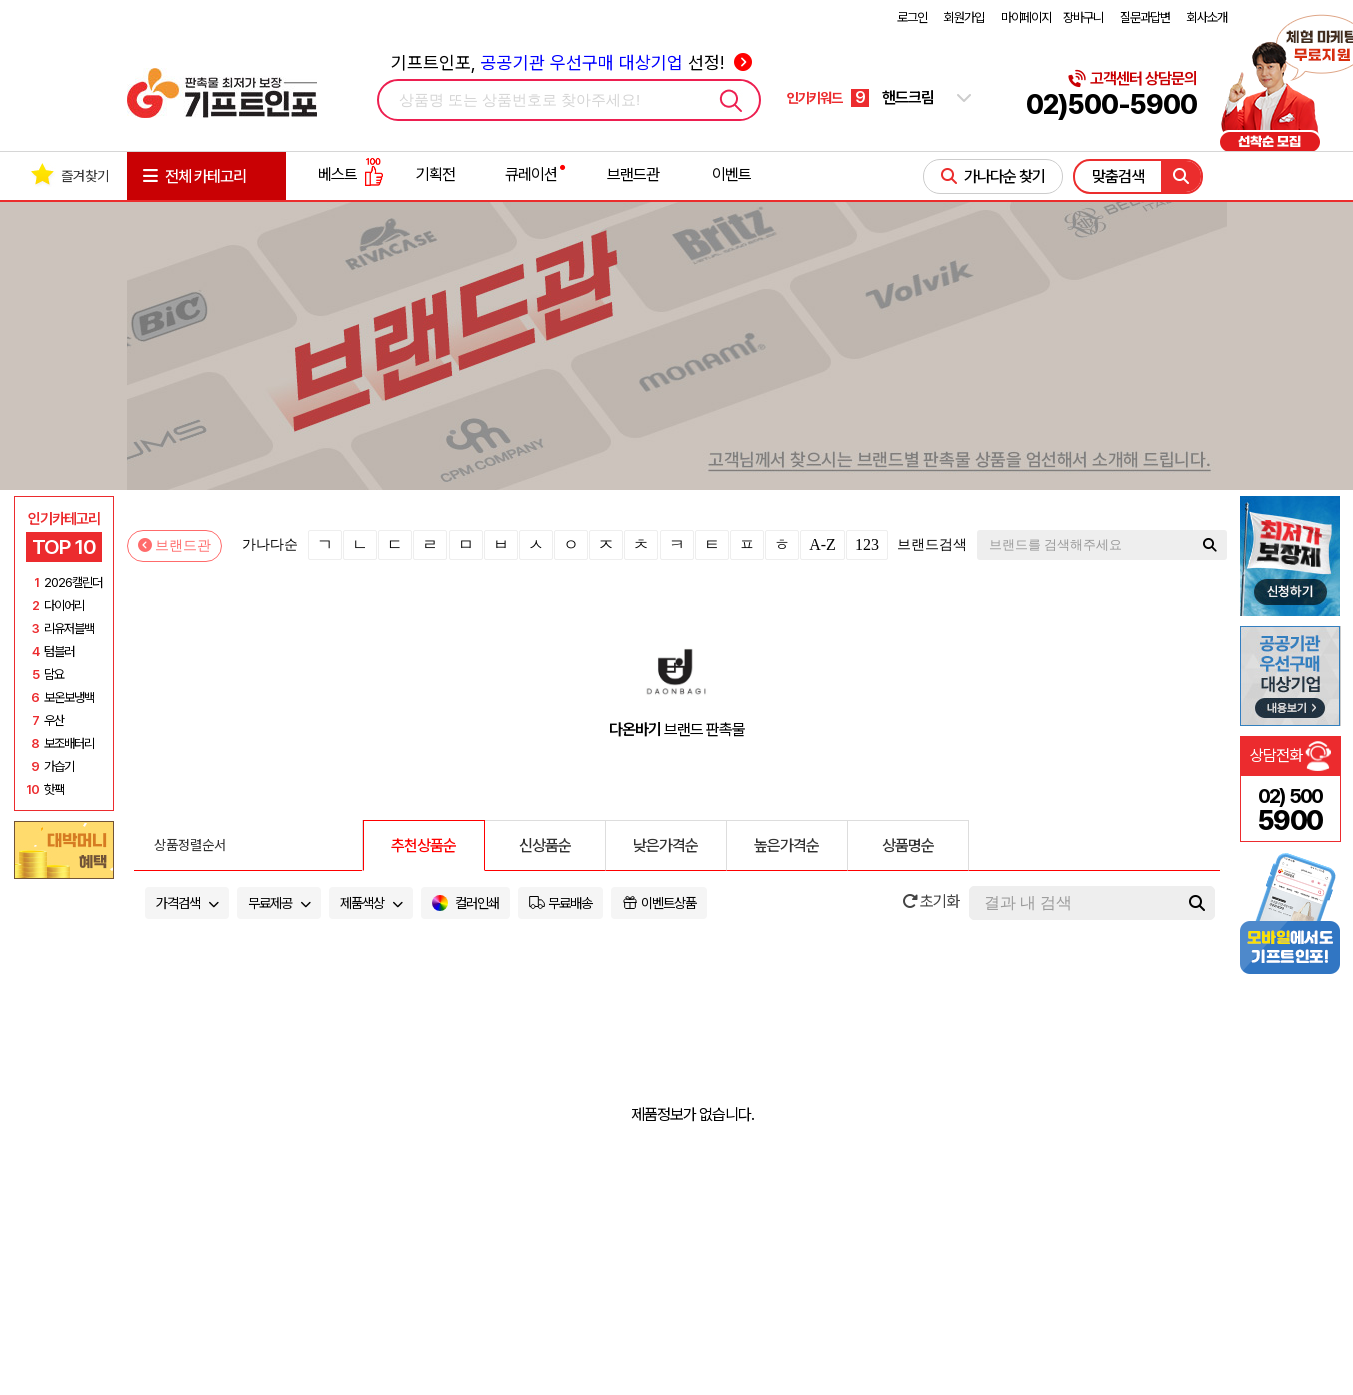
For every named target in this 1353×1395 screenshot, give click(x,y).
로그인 (912, 17)
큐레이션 (531, 174)
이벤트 (731, 174)
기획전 (435, 174)
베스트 (351, 174)
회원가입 (964, 17)
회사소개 (1207, 17)
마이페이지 (1026, 17)
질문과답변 (1145, 17)
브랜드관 (633, 174)
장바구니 (1083, 17)
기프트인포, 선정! (571, 62)
